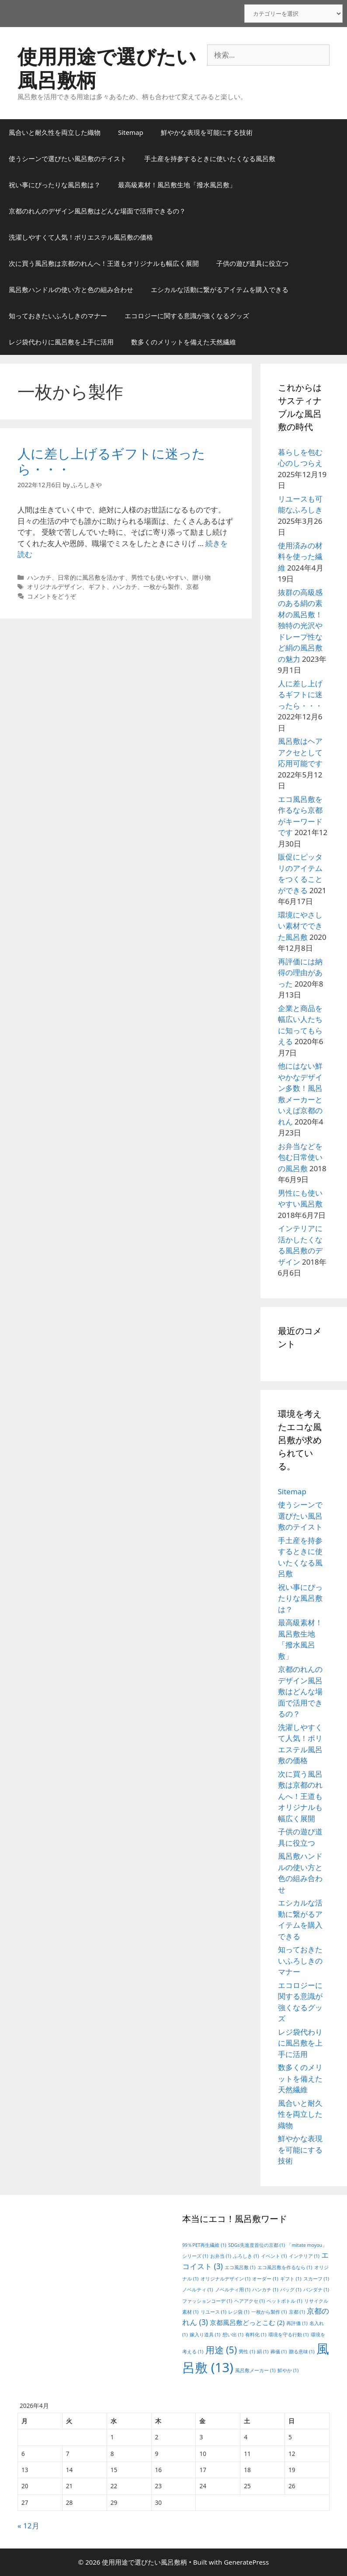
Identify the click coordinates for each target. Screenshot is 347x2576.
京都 (192, 586)
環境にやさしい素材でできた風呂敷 (300, 926)
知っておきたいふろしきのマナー (58, 315)
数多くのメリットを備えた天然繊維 (183, 341)
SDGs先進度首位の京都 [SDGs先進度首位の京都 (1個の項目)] (256, 2245)
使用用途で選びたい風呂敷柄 (106, 68)
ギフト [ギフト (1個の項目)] (290, 2279)
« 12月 (28, 2526)
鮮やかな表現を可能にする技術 (207, 132)
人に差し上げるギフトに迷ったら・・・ (111, 461)
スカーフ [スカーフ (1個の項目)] (316, 2279)
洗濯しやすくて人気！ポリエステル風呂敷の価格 (81, 237)
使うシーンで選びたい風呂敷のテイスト (68, 158)
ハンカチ (39, 577)
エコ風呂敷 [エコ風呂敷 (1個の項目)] (240, 2267)
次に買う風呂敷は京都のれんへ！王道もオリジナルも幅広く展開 (104, 263)
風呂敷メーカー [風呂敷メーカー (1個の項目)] (255, 2370)
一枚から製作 (161, 586)
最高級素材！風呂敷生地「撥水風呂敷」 (177, 184)
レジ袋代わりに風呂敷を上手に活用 (61, 341)
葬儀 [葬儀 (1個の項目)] (279, 2352)
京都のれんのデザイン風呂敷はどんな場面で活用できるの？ (97, 210)
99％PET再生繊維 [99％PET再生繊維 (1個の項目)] (204, 2245)
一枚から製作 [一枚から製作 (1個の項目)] (269, 2312)
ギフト (97, 586)
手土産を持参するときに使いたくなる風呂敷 (209, 158)
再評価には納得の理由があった (300, 972)
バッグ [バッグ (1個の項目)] (290, 2290)
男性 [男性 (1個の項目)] (247, 2352)
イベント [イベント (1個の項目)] (274, 2256)
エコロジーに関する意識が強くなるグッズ (187, 315)
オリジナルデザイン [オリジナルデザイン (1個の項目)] (225, 2279)
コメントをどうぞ (51, 596)
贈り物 (201, 577)
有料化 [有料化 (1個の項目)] (255, 2335)
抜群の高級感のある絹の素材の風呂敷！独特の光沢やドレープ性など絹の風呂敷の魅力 (300, 625)
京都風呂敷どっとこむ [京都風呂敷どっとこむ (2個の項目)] (247, 2322)
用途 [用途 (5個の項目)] (221, 2349)
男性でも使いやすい (158, 577)
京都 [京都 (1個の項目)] (297, 2312)
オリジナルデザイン (54, 586)
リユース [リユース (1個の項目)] (213, 2312)
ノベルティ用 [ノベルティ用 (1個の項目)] (232, 2290)
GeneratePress (246, 2562)
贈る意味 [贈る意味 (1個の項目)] (302, 2352)
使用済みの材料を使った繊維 (300, 556)
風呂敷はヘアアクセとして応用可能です (300, 752)
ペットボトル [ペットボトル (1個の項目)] (284, 2301)
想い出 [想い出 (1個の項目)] (232, 2335)
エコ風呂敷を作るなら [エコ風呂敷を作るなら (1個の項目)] (284, 2267)
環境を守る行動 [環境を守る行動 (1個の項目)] (288, 2335)
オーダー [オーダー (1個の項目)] (265, 2279)
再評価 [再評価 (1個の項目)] (296, 2323)
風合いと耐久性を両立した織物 (55, 132)
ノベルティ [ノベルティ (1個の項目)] (197, 2290)
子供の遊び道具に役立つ (252, 263)
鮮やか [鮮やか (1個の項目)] (288, 2370)
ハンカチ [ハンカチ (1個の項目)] (265, 2290)
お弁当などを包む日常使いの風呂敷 (300, 1157)
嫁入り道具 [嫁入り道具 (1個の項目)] (205, 2335)
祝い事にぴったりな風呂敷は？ (55, 184)
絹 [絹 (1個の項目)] (262, 2352)
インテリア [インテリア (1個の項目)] (304, 2256)
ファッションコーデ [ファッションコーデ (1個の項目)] (207, 2301)
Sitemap (130, 132)
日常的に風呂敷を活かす (91, 577)
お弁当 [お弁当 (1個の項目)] (220, 2256)
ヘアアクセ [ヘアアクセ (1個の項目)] (249, 2301)
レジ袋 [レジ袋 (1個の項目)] (238, 2312)
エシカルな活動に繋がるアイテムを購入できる (219, 289)
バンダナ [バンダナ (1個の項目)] (316, 2290)
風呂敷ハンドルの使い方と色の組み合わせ (71, 289)
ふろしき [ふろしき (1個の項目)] (246, 2256)
